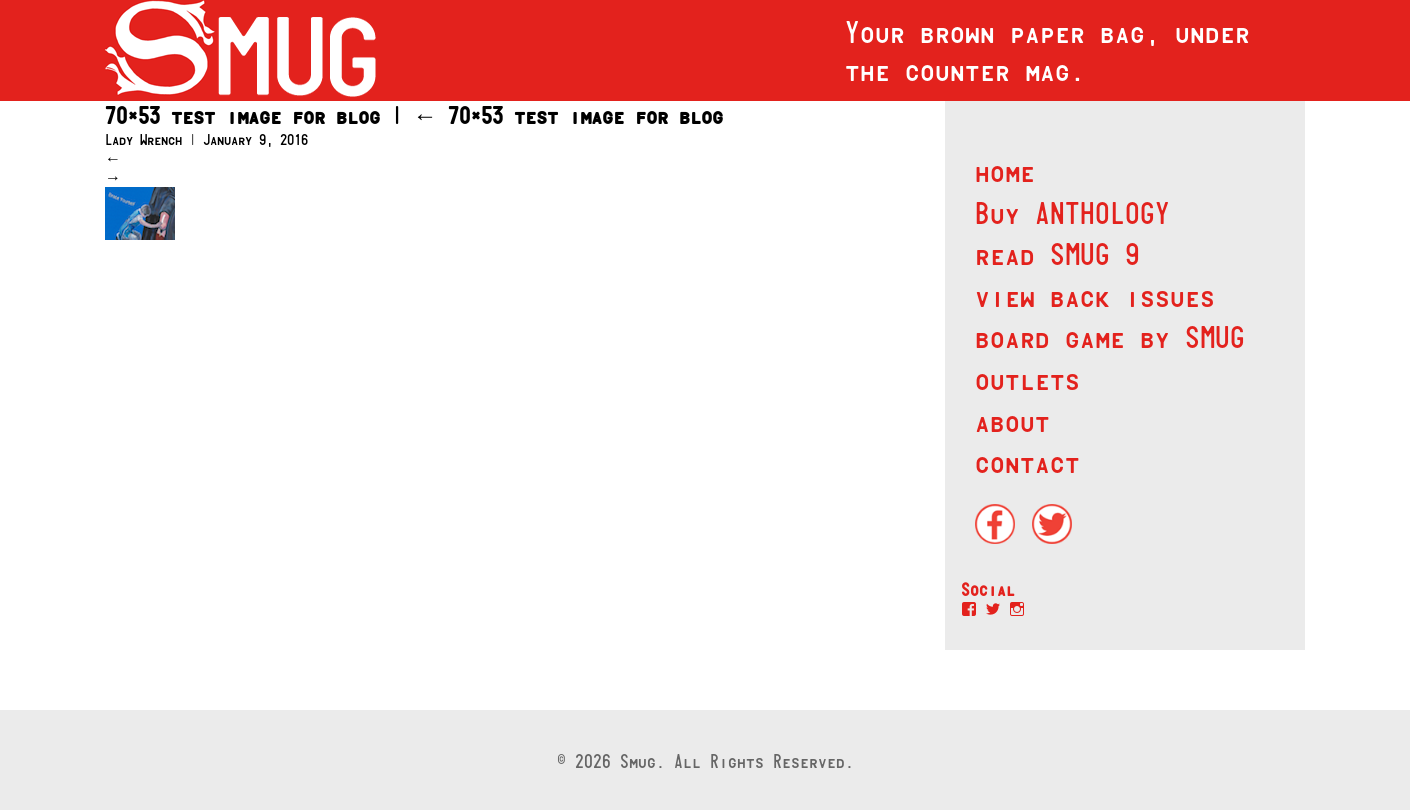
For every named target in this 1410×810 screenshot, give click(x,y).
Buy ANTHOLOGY (1072, 213)
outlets (1027, 379)
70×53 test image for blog (568, 115)
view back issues (1095, 296)
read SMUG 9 (1057, 254)
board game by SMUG (1110, 337)
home (1005, 171)
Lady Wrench (143, 139)
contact (1027, 462)
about (1012, 421)
